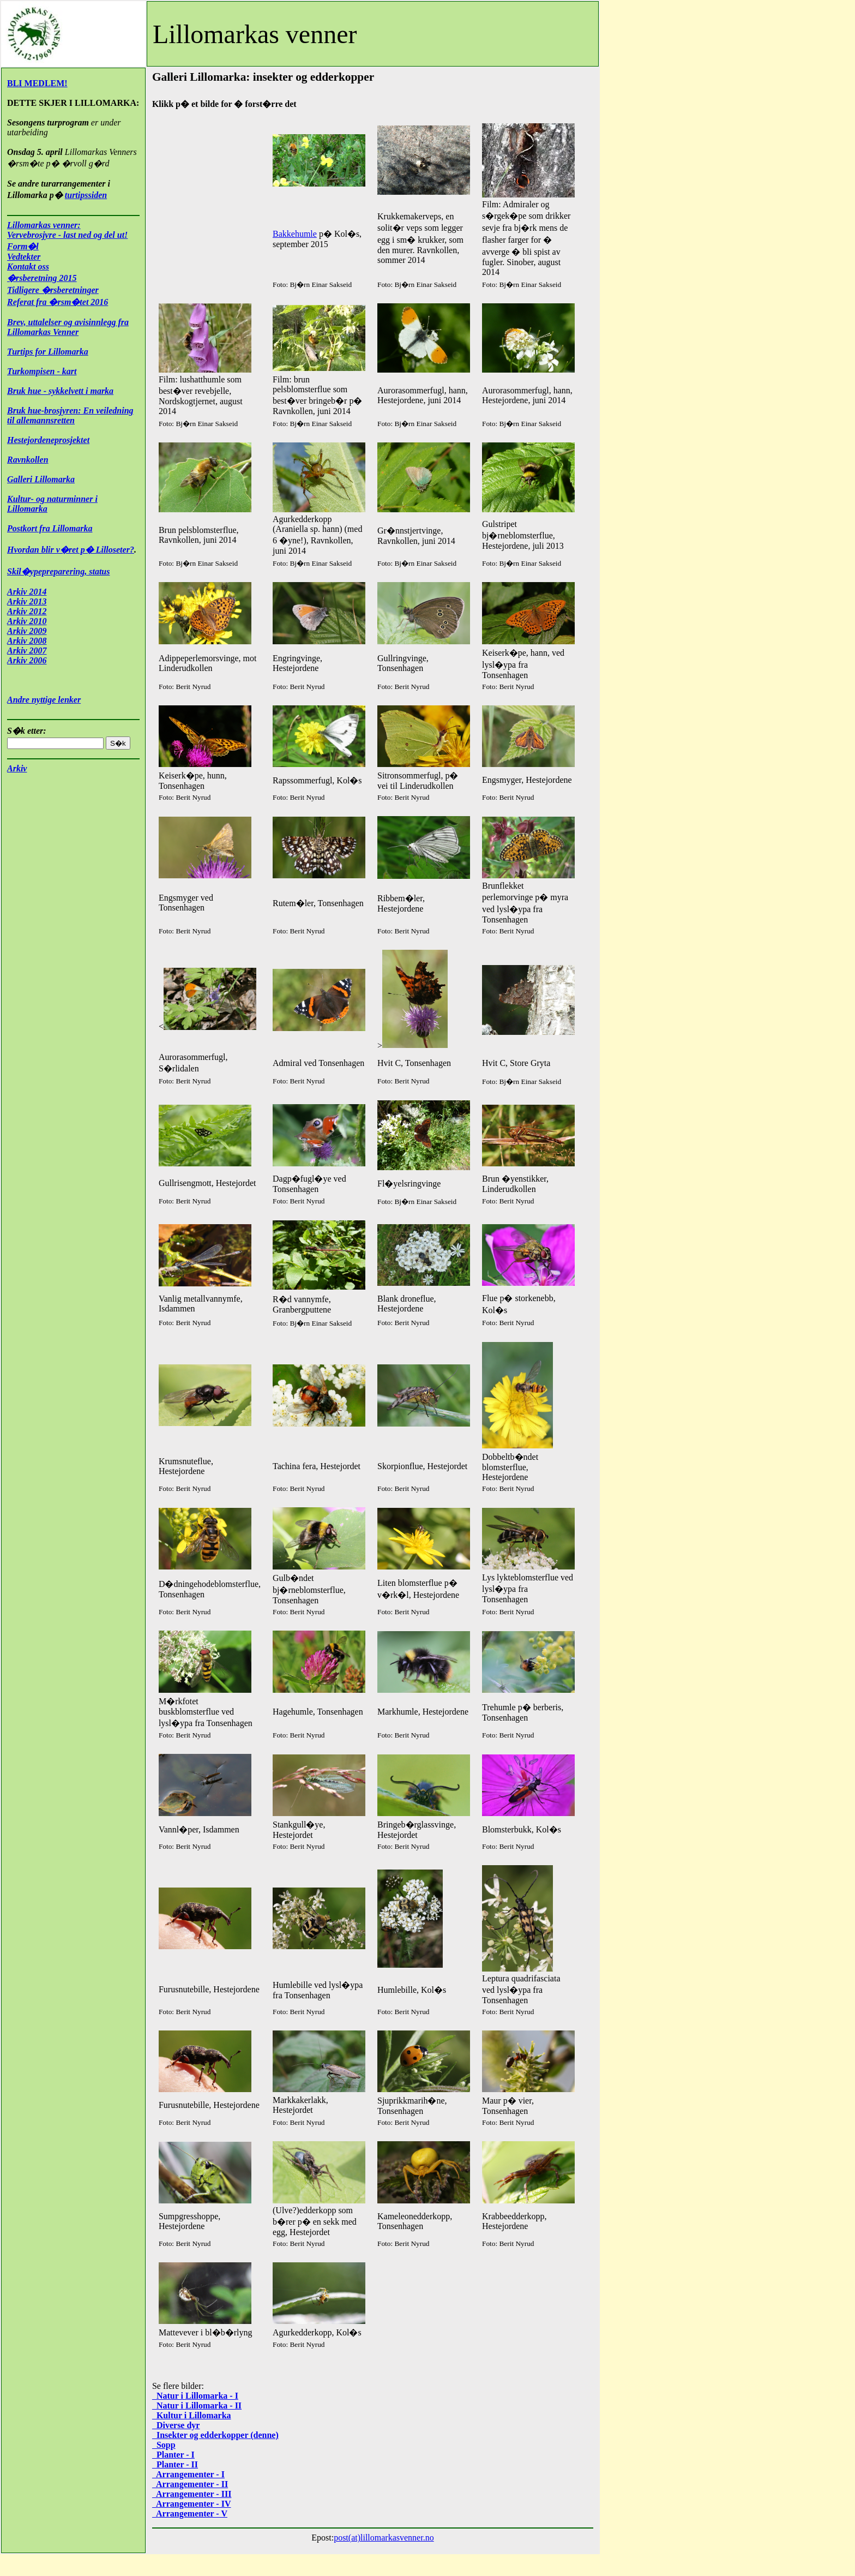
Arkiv (17, 768)
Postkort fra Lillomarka (49, 528)
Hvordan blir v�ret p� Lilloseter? (70, 549)
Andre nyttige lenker (44, 699)
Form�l (23, 246)
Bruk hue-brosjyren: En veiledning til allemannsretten (70, 415)
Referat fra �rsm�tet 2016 (57, 302)
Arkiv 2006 (26, 660)
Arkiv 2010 (26, 621)
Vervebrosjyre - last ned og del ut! (67, 234)
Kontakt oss (28, 266)
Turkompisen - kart (41, 371)
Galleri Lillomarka (41, 479)
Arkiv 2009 (26, 631)
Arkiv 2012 (26, 611)
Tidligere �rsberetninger (53, 290)
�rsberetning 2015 (42, 278)
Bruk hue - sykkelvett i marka (60, 391)
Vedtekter (23, 256)
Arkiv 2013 (26, 601)
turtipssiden (86, 195)
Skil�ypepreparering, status (58, 571)
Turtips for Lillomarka (47, 351)
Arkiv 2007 (26, 650)
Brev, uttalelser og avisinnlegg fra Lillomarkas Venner (68, 327)
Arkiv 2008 (26, 640)
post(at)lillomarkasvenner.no (384, 2537)
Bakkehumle (295, 233)
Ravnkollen (28, 459)
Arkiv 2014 (26, 591)
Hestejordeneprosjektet (48, 440)
